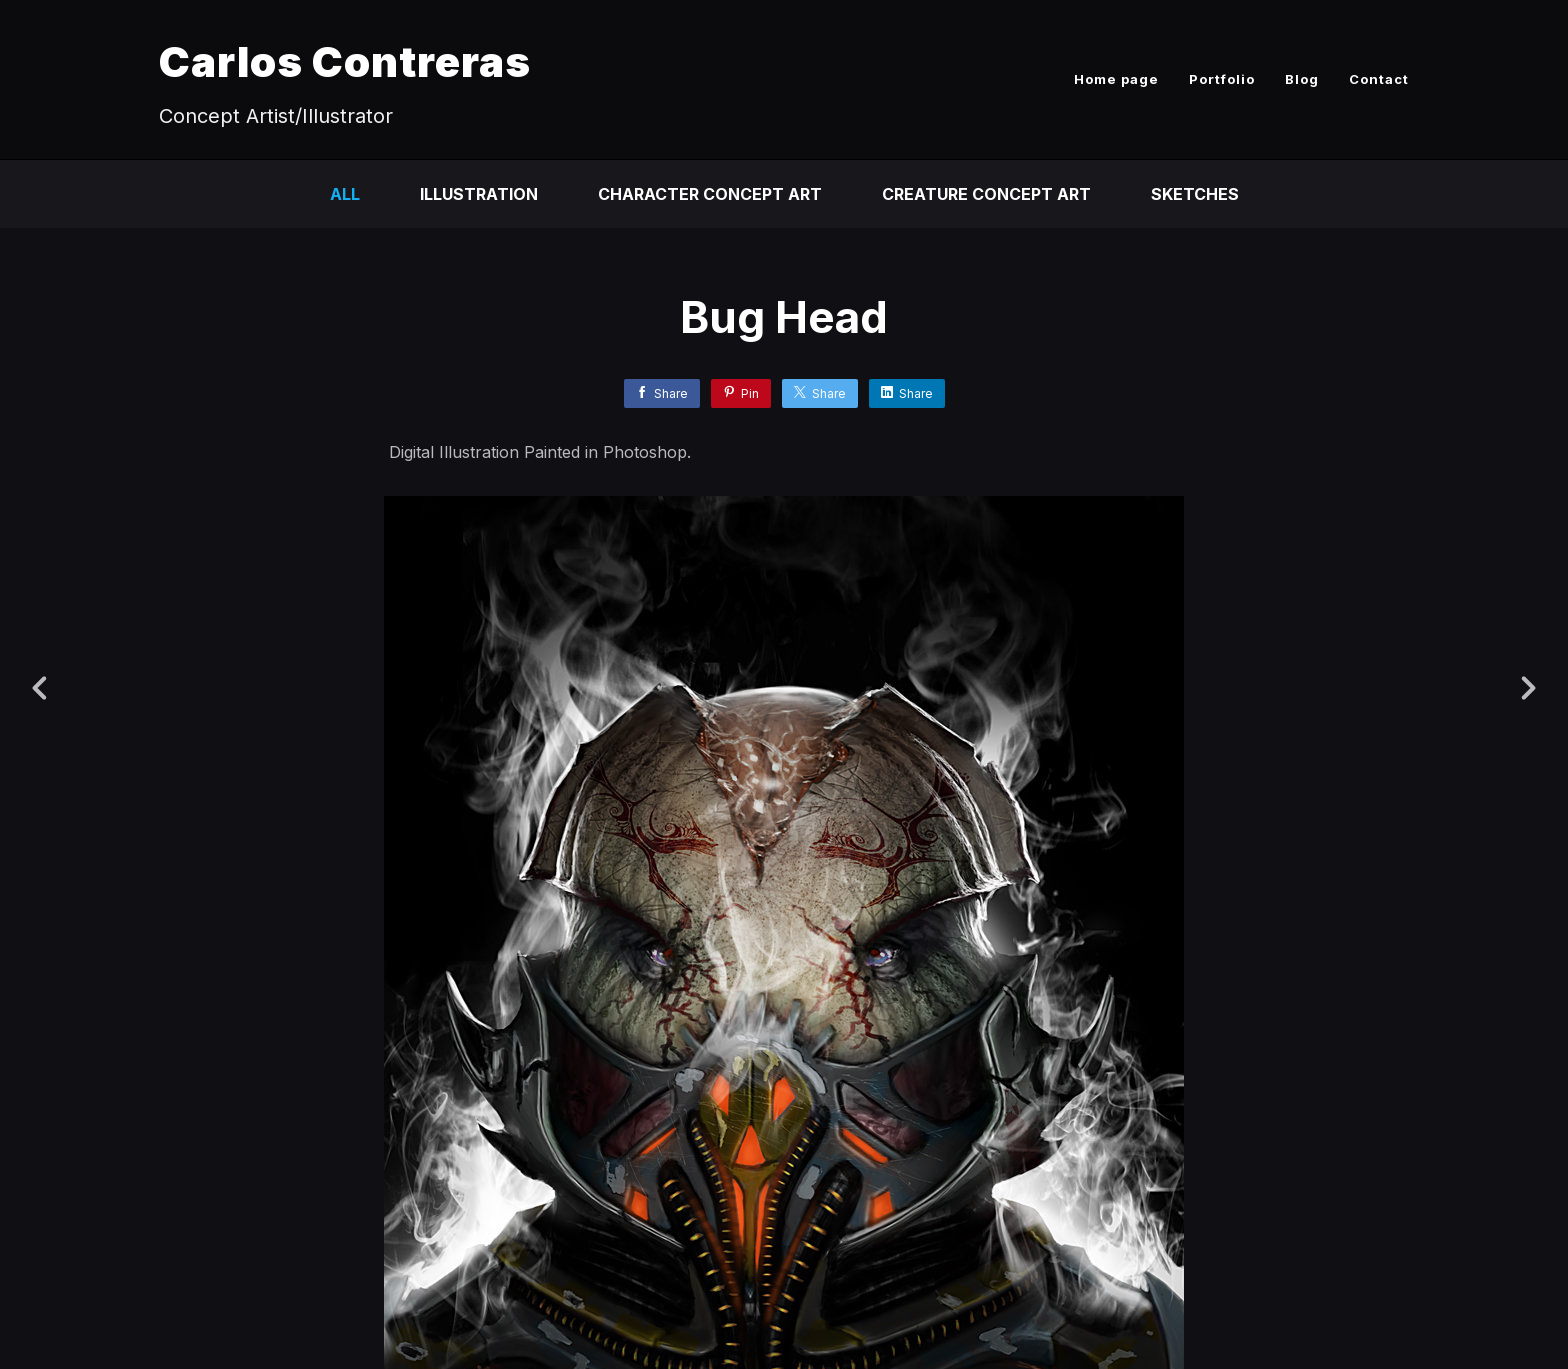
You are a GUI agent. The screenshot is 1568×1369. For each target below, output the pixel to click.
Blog (1302, 79)
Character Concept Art (710, 194)
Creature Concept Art (986, 194)
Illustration (479, 194)
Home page (1116, 79)
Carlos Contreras (345, 61)
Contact (1379, 79)
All (345, 194)
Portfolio (1222, 79)
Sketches (1195, 194)
